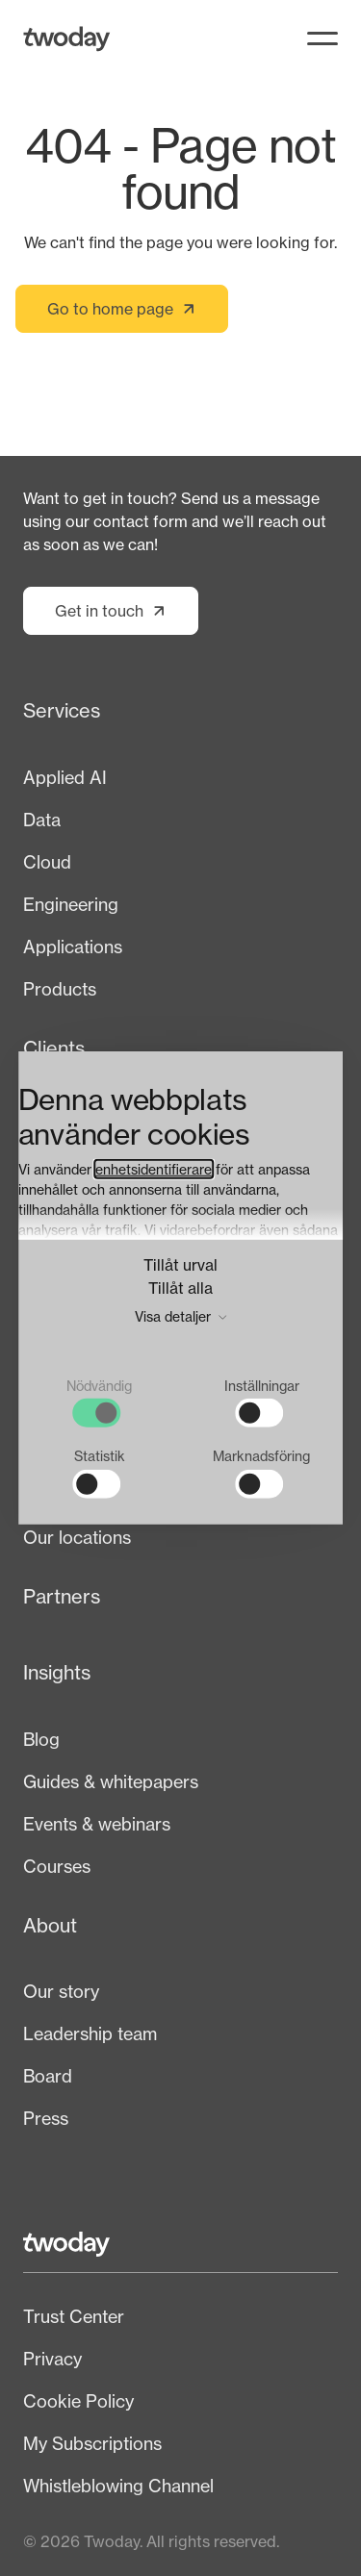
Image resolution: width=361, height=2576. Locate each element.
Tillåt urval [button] (180, 1264)
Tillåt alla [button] (180, 1287)
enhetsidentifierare (153, 1168)
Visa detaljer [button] (180, 1315)
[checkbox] (99, 1402)
